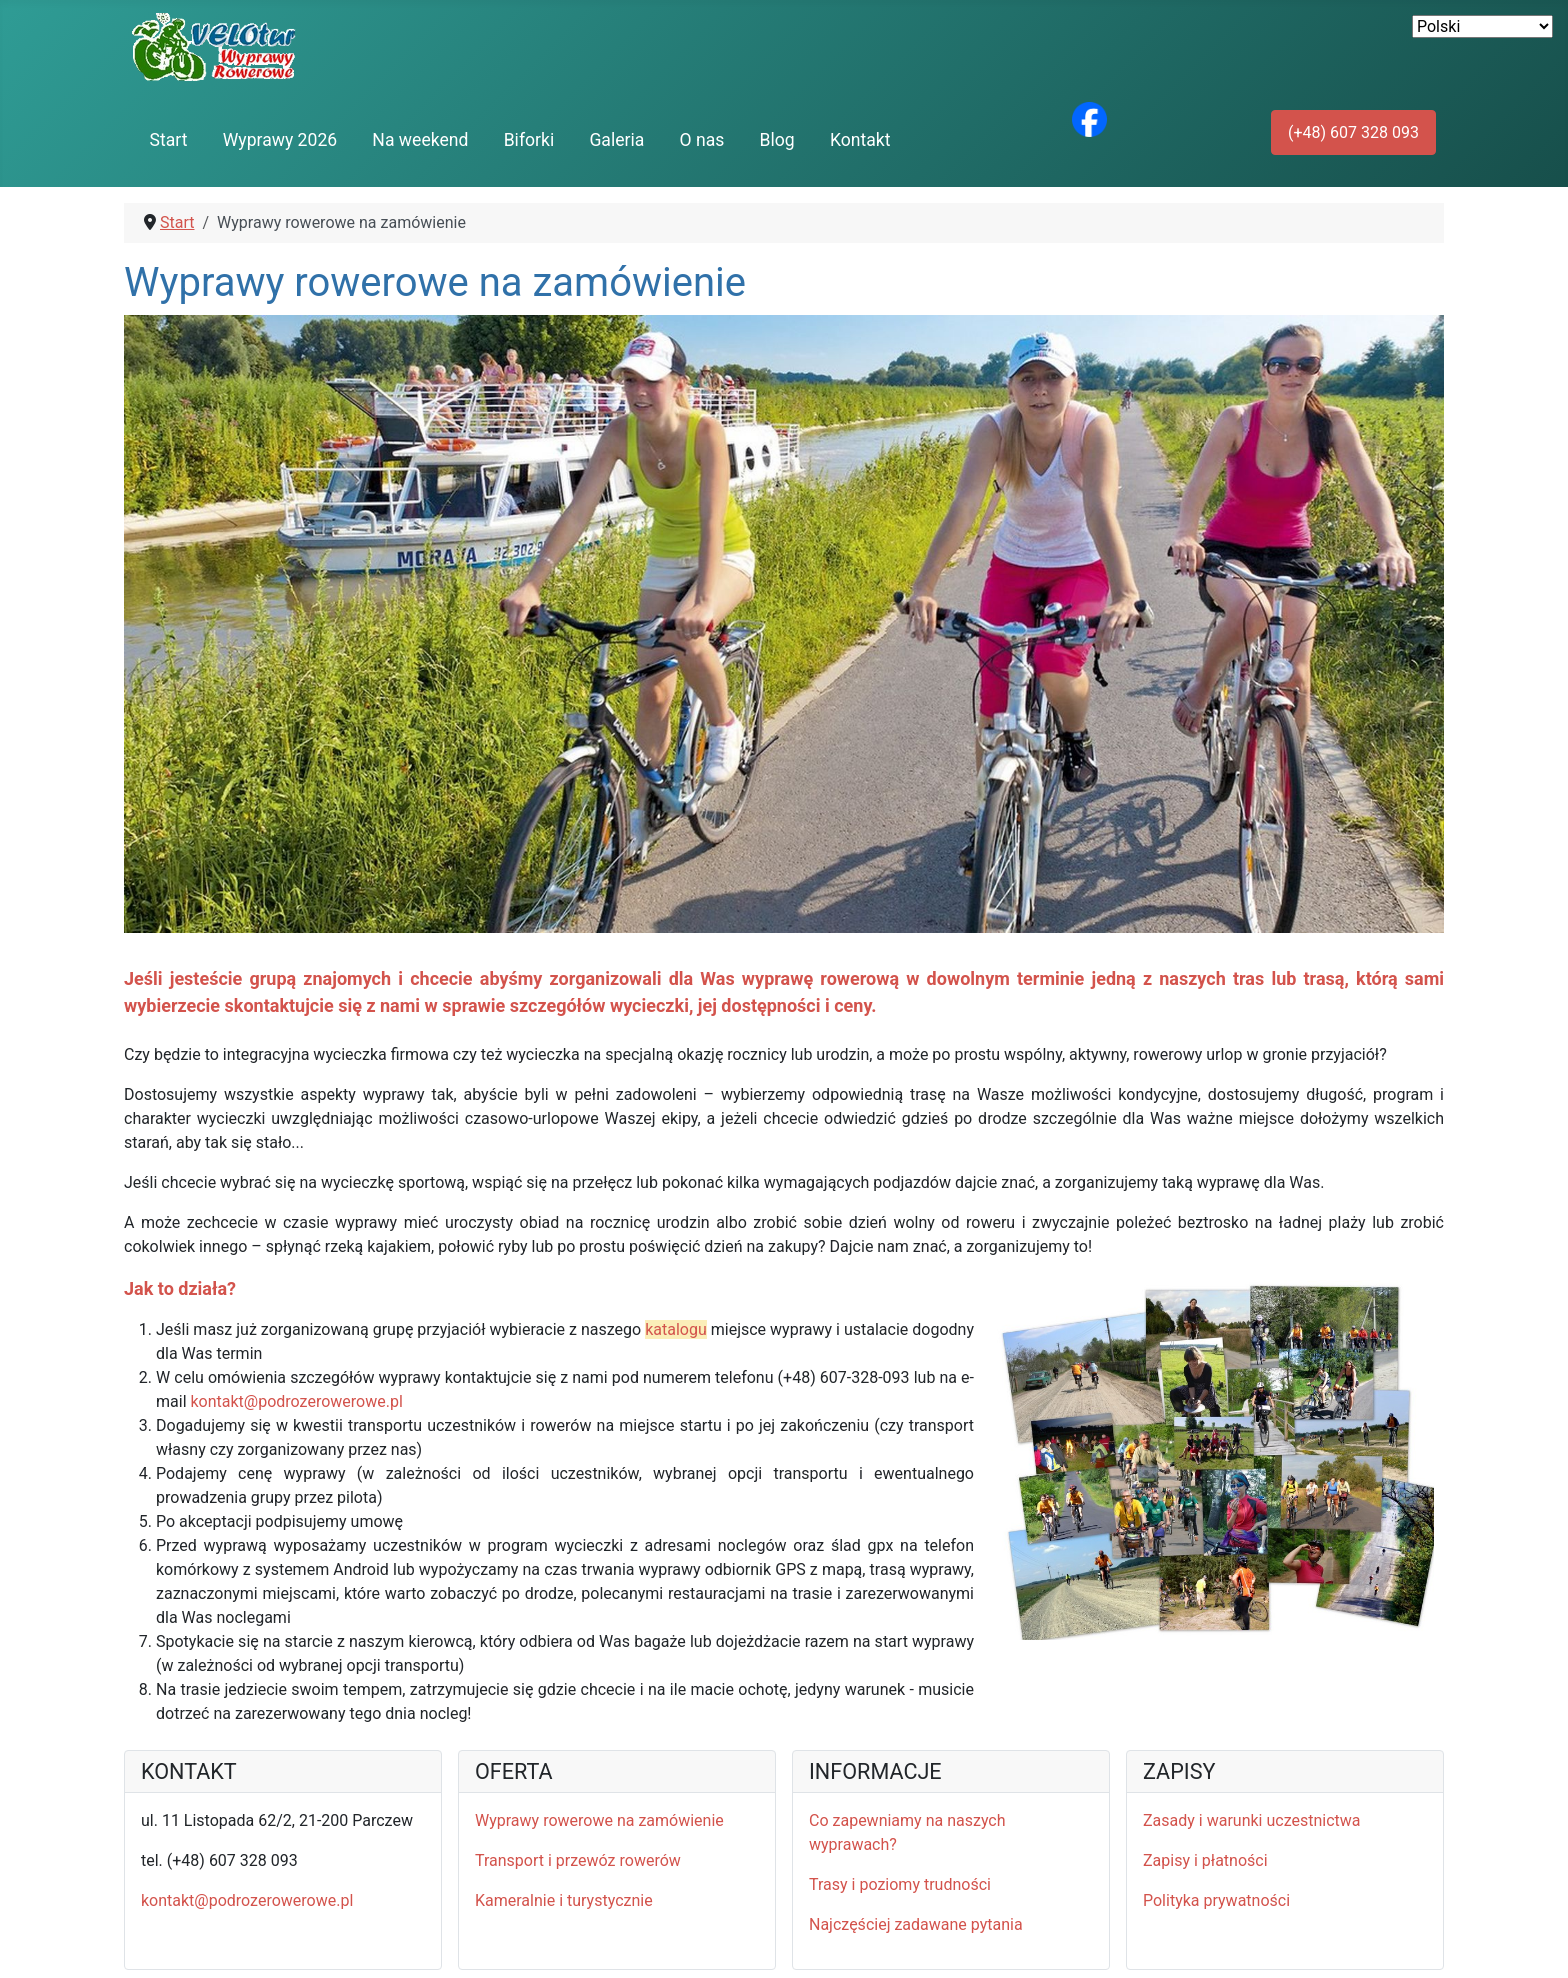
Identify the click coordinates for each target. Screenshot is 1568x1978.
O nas (702, 140)
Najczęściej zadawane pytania (916, 1924)
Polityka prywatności (1216, 1900)
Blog (777, 140)
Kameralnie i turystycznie (564, 1900)
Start (169, 140)
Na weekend (420, 140)
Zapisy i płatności (1205, 1860)
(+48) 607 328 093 (1353, 132)
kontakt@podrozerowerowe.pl (296, 1401)
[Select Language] (1482, 26)
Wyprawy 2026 (280, 140)
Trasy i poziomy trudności (900, 1884)
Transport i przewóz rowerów (578, 1860)
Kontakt (860, 140)
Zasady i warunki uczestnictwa (1252, 1820)
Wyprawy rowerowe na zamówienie (599, 1820)
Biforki (529, 140)
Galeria (616, 140)
